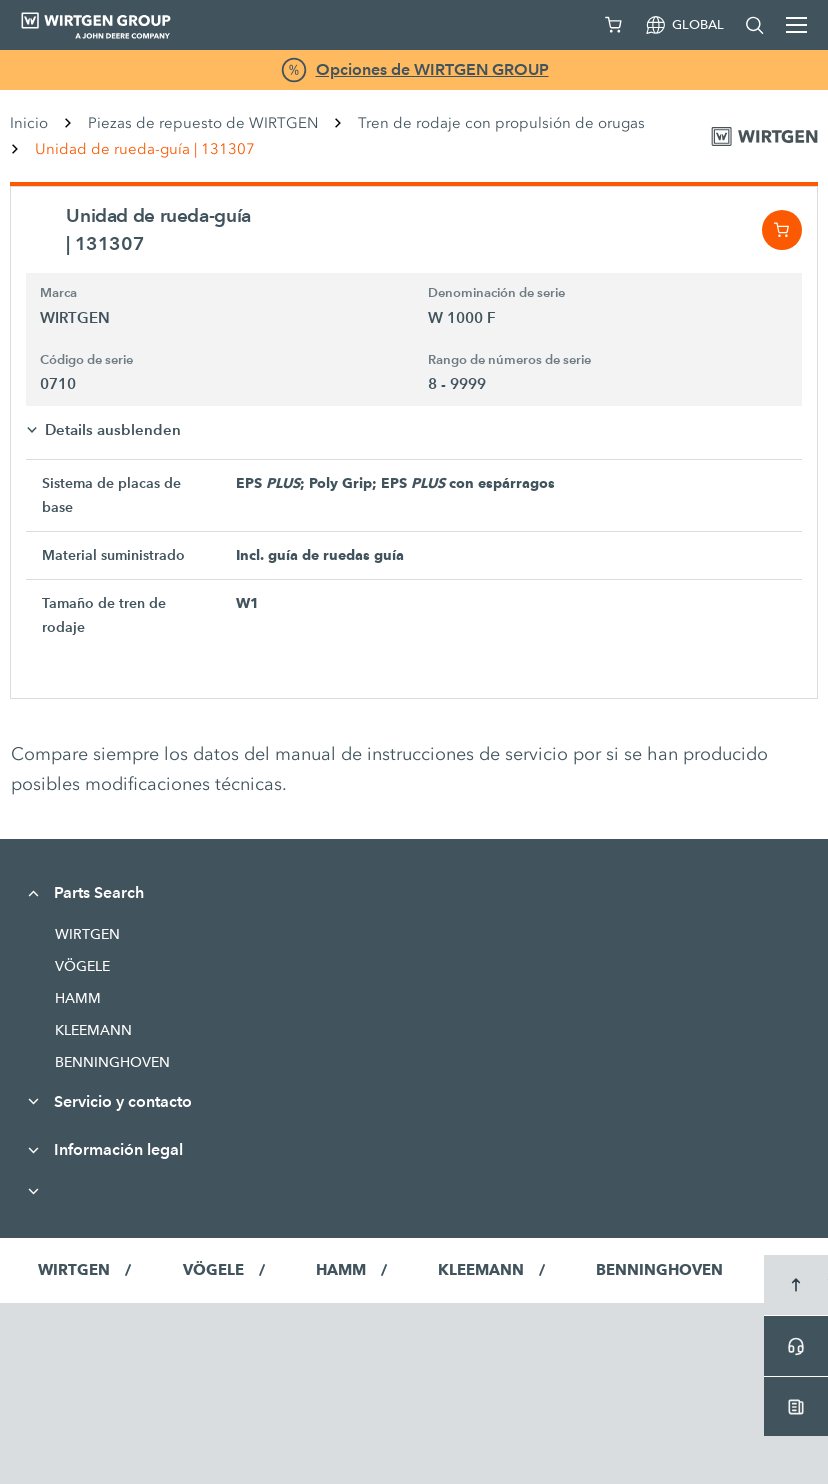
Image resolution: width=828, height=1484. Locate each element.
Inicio (29, 123)
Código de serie (86, 360)
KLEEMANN (93, 1030)
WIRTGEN (87, 934)
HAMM (78, 998)
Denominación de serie (496, 293)
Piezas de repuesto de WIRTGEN (203, 123)
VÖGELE (82, 966)
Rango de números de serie (509, 360)
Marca (58, 293)
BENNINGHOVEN (112, 1062)
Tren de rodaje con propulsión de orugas (501, 123)
